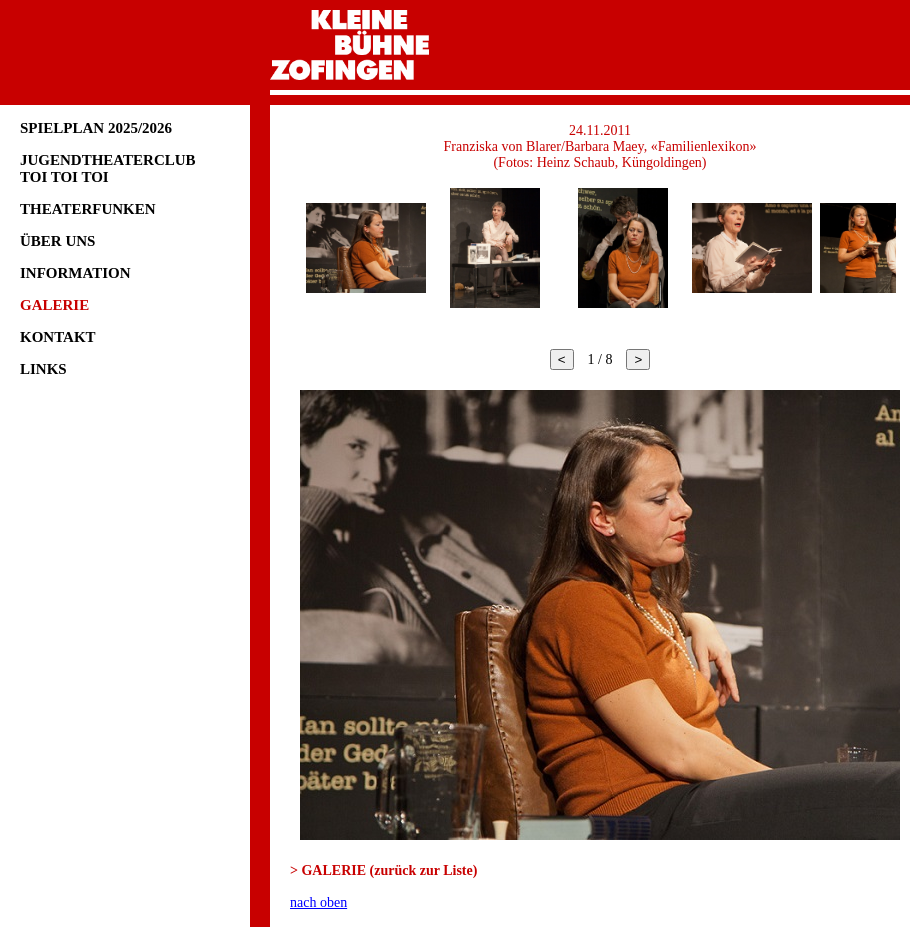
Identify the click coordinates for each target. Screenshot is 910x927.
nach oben (318, 902)
